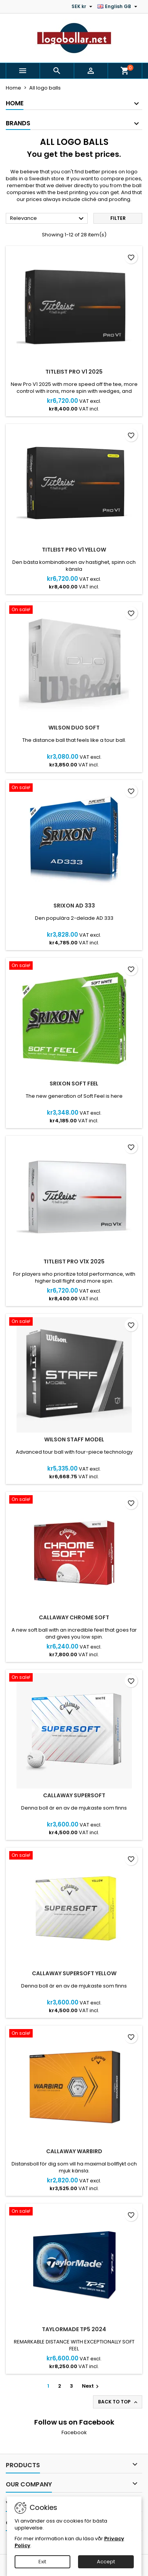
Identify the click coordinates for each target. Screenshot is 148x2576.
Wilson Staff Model (74, 1439)
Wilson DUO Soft (74, 727)
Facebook (74, 2432)
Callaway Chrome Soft (74, 1617)
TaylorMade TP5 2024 (74, 2329)
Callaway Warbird (74, 2151)
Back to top (118, 2401)
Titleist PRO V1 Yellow (74, 549)
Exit (42, 2561)
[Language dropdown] (118, 6)
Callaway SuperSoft (74, 1795)
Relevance (48, 218)
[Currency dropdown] (83, 6)
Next (91, 2386)
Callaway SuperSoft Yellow (74, 1973)
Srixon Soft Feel (74, 1083)
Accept (106, 2561)
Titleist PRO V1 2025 (74, 372)
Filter (118, 218)
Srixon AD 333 (74, 905)
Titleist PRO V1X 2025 (74, 1261)
